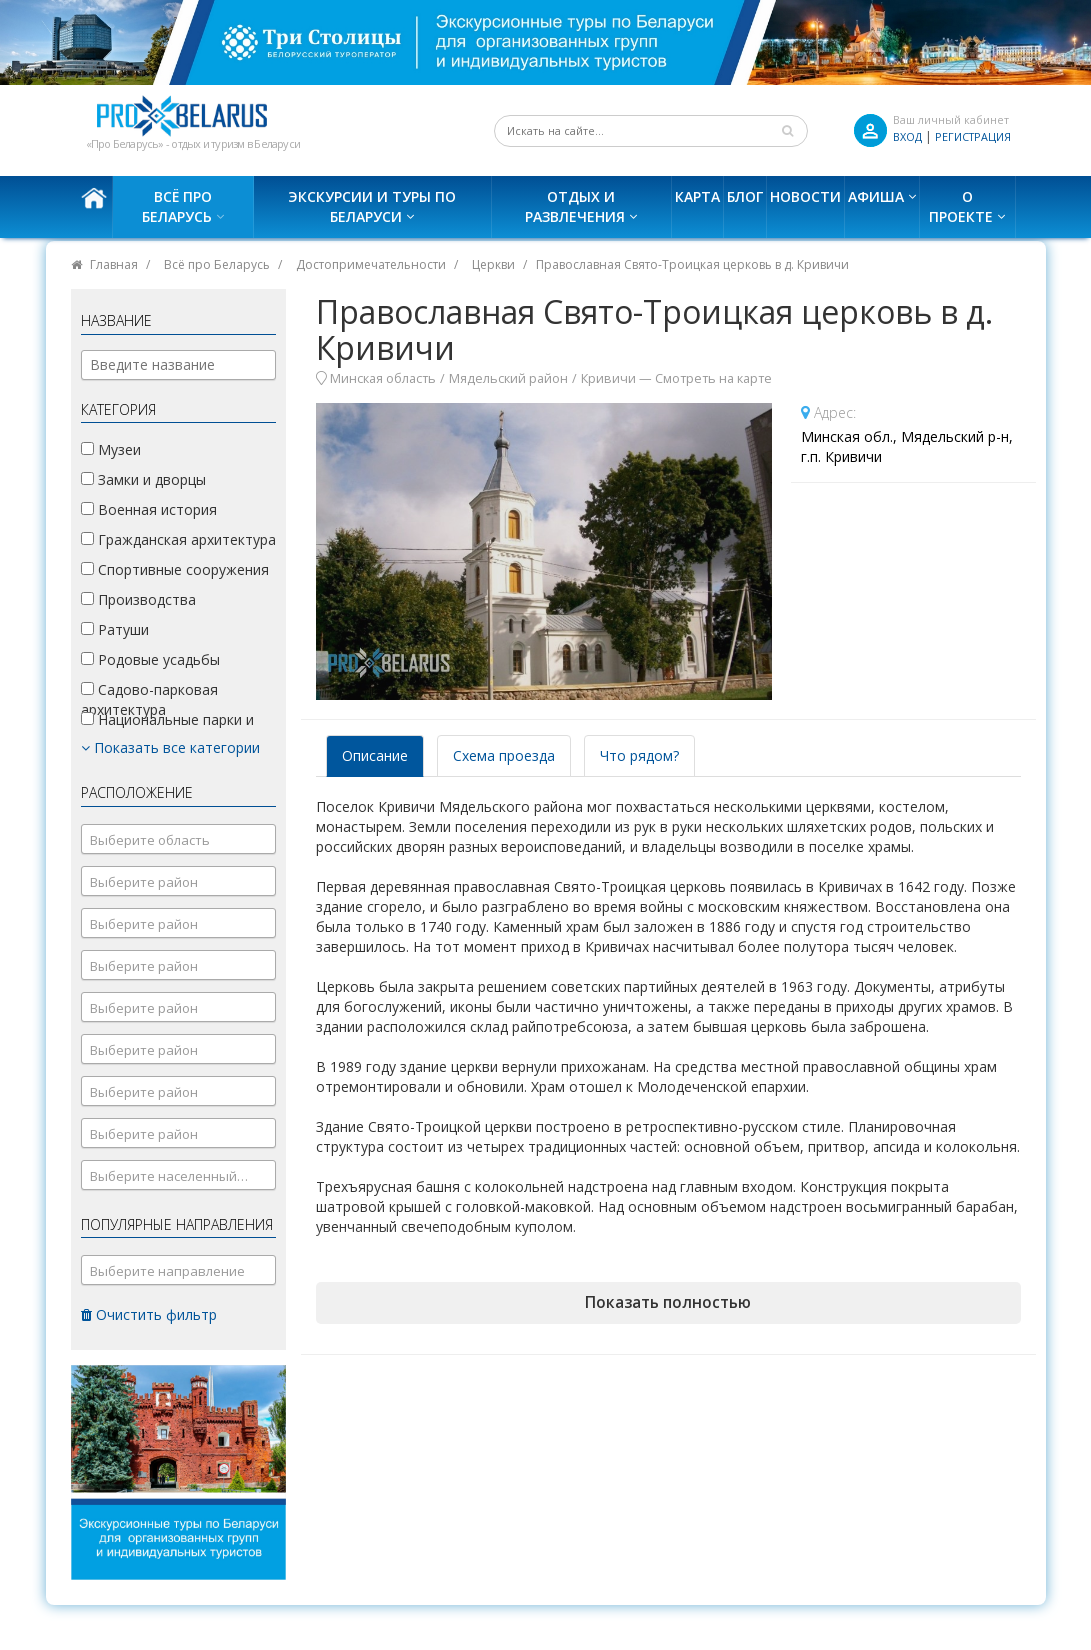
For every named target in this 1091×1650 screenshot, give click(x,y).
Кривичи (608, 378)
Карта (697, 196)
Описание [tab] (375, 755)
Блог (745, 196)
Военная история (149, 509)
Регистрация (973, 136)
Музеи (111, 449)
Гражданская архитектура (178, 539)
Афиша (876, 196)
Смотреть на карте (713, 378)
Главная (114, 264)
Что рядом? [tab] (639, 755)
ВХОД (907, 136)
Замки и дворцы (143, 479)
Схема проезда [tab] (504, 755)
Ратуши (115, 629)
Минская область (383, 378)
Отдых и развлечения (575, 206)
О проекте (961, 206)
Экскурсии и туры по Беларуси (372, 206)
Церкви (493, 264)
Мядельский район (508, 378)
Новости (805, 196)
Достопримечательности (371, 264)
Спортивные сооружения (175, 569)
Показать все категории (170, 747)
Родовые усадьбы (150, 659)
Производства (138, 599)
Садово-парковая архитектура (149, 699)
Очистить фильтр (149, 1314)
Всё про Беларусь (177, 206)
